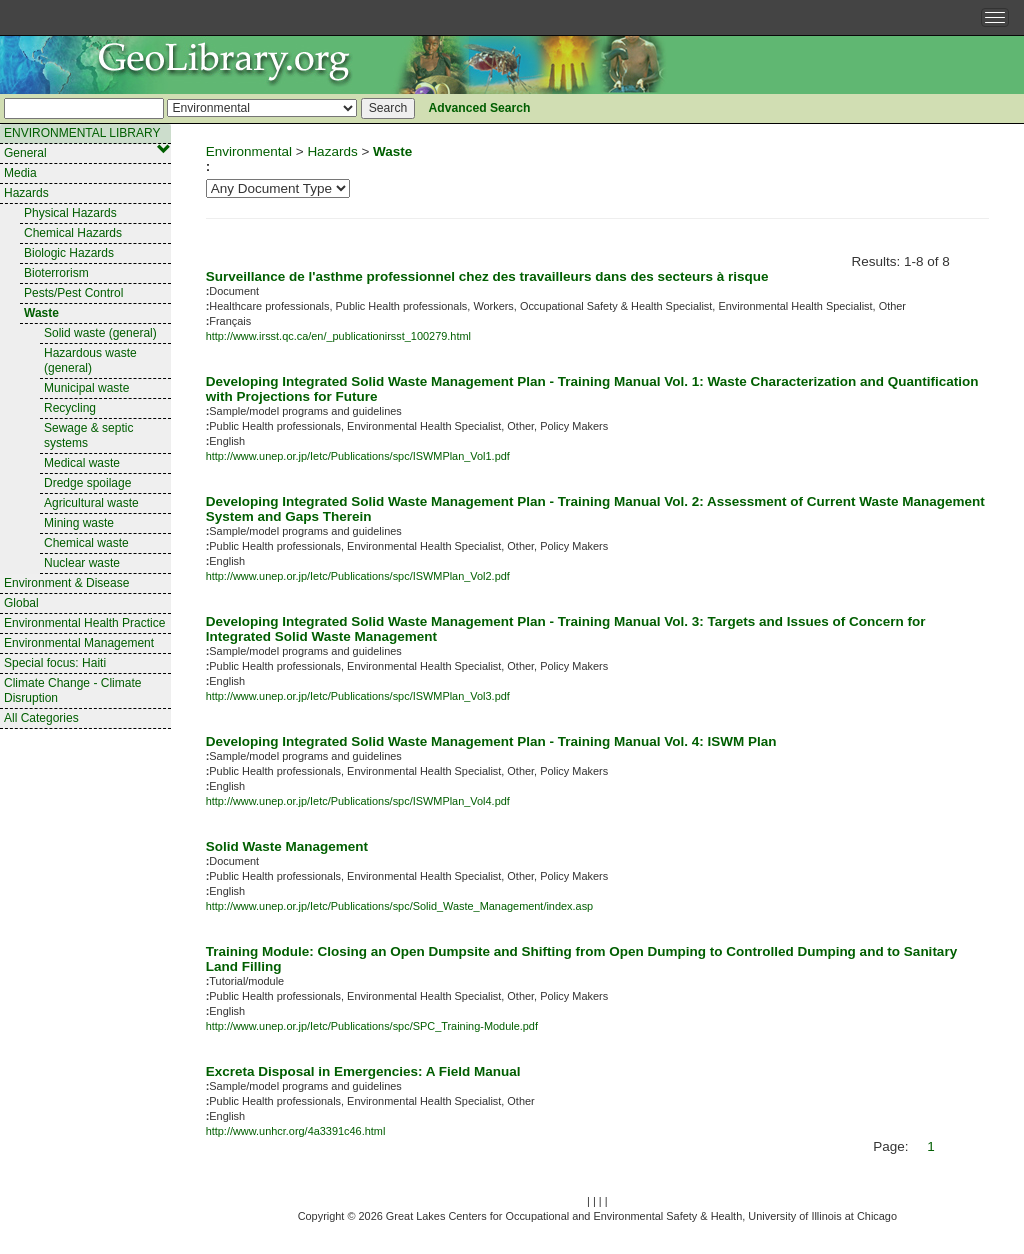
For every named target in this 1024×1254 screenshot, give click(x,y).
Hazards (26, 193)
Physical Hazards (70, 213)
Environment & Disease (66, 583)
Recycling (70, 408)
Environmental (249, 151)
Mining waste (79, 523)
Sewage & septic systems (88, 435)
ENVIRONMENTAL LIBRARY (87, 135)
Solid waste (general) (100, 333)
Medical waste (82, 463)
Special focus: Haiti (55, 663)
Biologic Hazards (69, 253)
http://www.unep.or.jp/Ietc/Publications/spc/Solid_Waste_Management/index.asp (400, 906)
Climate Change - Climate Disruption (72, 690)
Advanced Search (480, 108)
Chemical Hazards (73, 233)
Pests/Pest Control (73, 293)
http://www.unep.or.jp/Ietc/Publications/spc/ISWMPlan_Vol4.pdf (358, 801)
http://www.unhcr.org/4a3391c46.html (296, 1131)
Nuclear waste (82, 563)
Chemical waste (86, 543)
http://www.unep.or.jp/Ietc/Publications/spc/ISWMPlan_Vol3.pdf (358, 696)
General (25, 153)
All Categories (41, 718)
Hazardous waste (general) (90, 360)
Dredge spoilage (87, 483)
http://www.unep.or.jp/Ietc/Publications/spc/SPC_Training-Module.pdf (372, 1026)
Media (20, 173)
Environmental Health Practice (84, 623)
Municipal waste (86, 388)
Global (21, 603)
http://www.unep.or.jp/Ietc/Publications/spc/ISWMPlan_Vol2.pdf (358, 576)
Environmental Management (79, 643)
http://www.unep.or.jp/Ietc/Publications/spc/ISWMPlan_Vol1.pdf (358, 456)
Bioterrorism (56, 273)
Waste (41, 313)
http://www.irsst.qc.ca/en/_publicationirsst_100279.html (338, 336)
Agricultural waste (91, 503)
